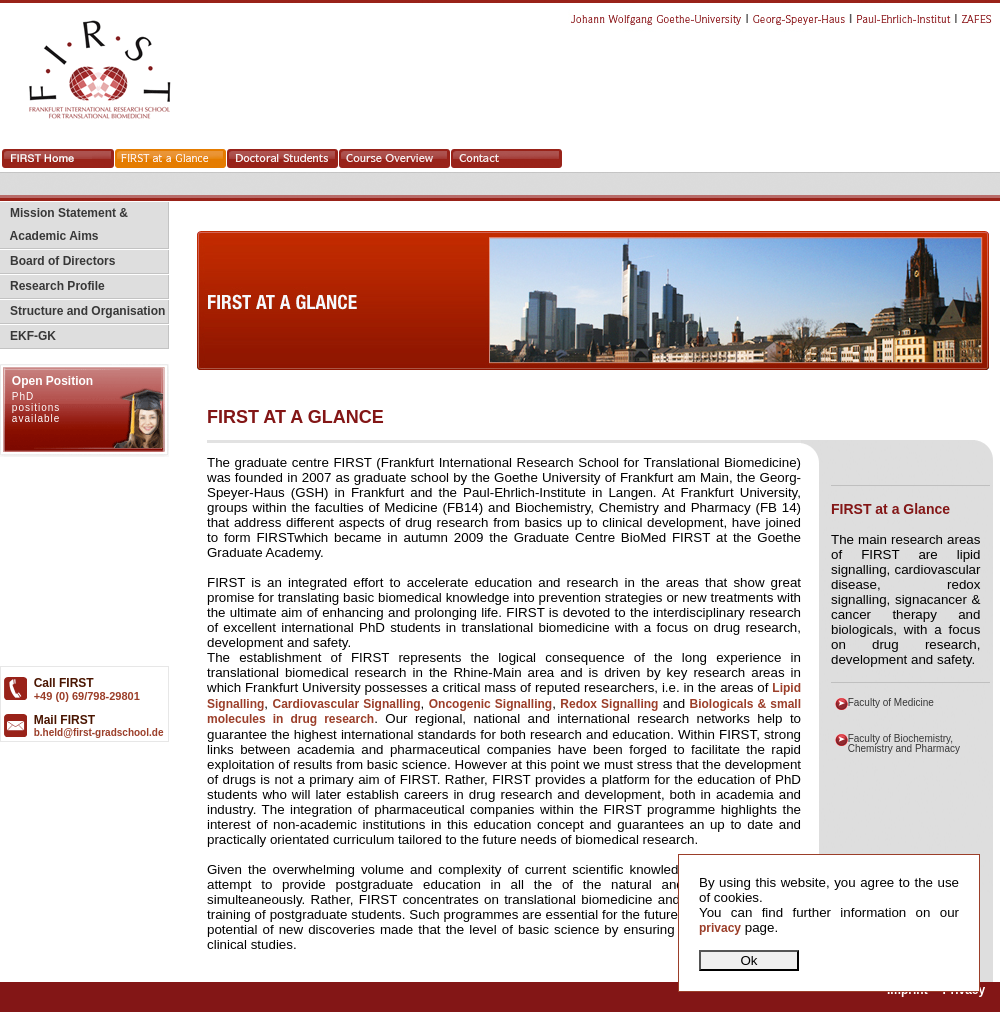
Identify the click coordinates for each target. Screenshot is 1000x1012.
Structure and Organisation (82, 311)
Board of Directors (57, 261)
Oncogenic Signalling (490, 704)
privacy (720, 928)
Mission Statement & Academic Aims (64, 224)
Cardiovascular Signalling (346, 704)
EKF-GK (28, 336)
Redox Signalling (609, 704)
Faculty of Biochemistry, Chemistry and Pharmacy (904, 743)
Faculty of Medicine (891, 702)
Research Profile (52, 286)
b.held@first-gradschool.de (99, 732)
